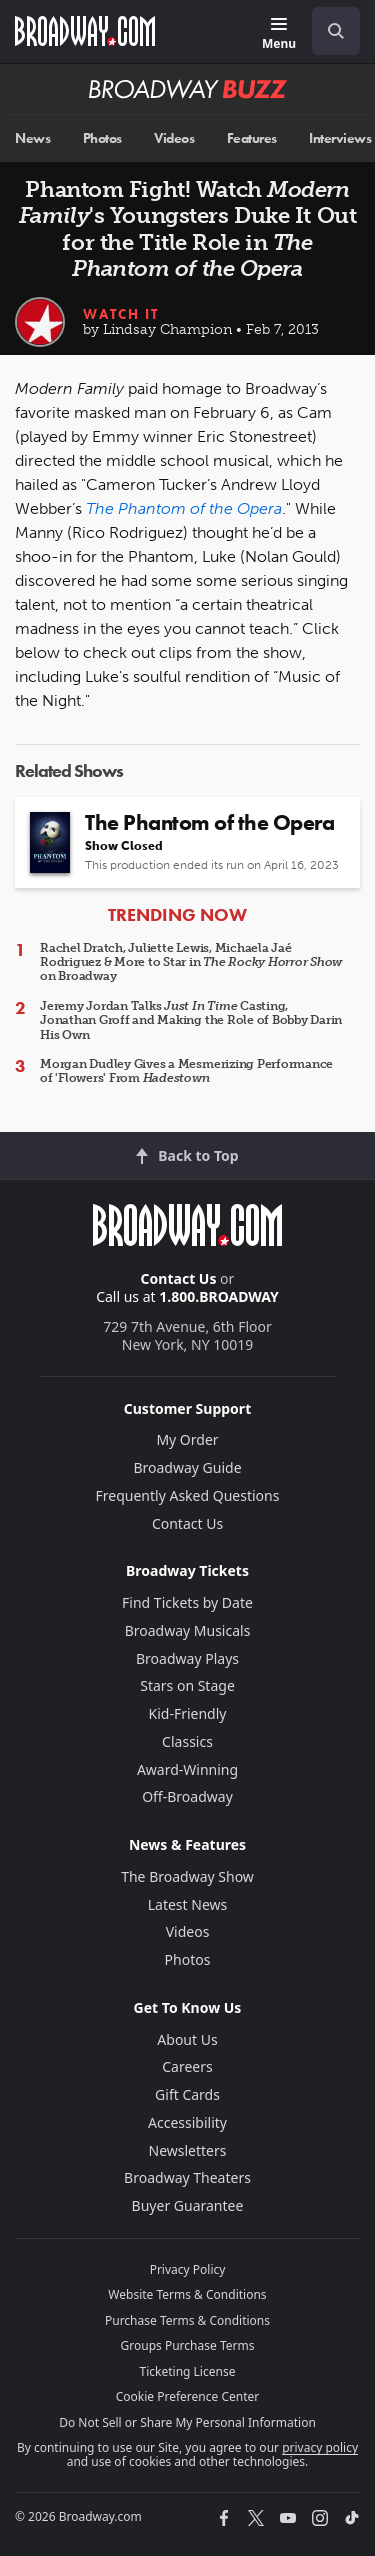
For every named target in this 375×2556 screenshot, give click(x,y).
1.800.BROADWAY (219, 1296)
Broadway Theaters (187, 2177)
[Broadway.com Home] (85, 31)
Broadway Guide (187, 1467)
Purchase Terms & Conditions (187, 2320)
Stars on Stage (187, 1685)
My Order (187, 1439)
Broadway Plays (187, 1658)
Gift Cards (187, 2094)
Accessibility (187, 2122)
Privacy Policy (188, 2269)
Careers (187, 2066)
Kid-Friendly (188, 1713)
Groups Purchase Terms (188, 2345)
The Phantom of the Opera (184, 508)
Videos (174, 138)
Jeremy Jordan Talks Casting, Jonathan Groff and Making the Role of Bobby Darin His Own (191, 1020)
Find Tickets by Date (187, 1602)
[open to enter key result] (336, 31)
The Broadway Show (187, 1876)
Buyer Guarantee (188, 2205)
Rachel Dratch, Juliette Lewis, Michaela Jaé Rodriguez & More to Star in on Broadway (191, 962)
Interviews (340, 138)
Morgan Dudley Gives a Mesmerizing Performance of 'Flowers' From (186, 1071)
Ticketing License (188, 2371)
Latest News (188, 1904)
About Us (187, 2039)
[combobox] (328, 31)
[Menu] (279, 34)
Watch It (121, 314)
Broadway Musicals (188, 1630)
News (32, 138)
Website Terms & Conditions (187, 2294)
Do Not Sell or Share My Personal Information (187, 2422)
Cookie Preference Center (188, 2396)
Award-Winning (187, 1769)
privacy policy (320, 2447)
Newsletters (188, 2150)
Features (252, 138)
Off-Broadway (187, 1796)
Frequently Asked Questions (188, 1495)
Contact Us (179, 1278)
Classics (187, 1741)
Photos (102, 138)
